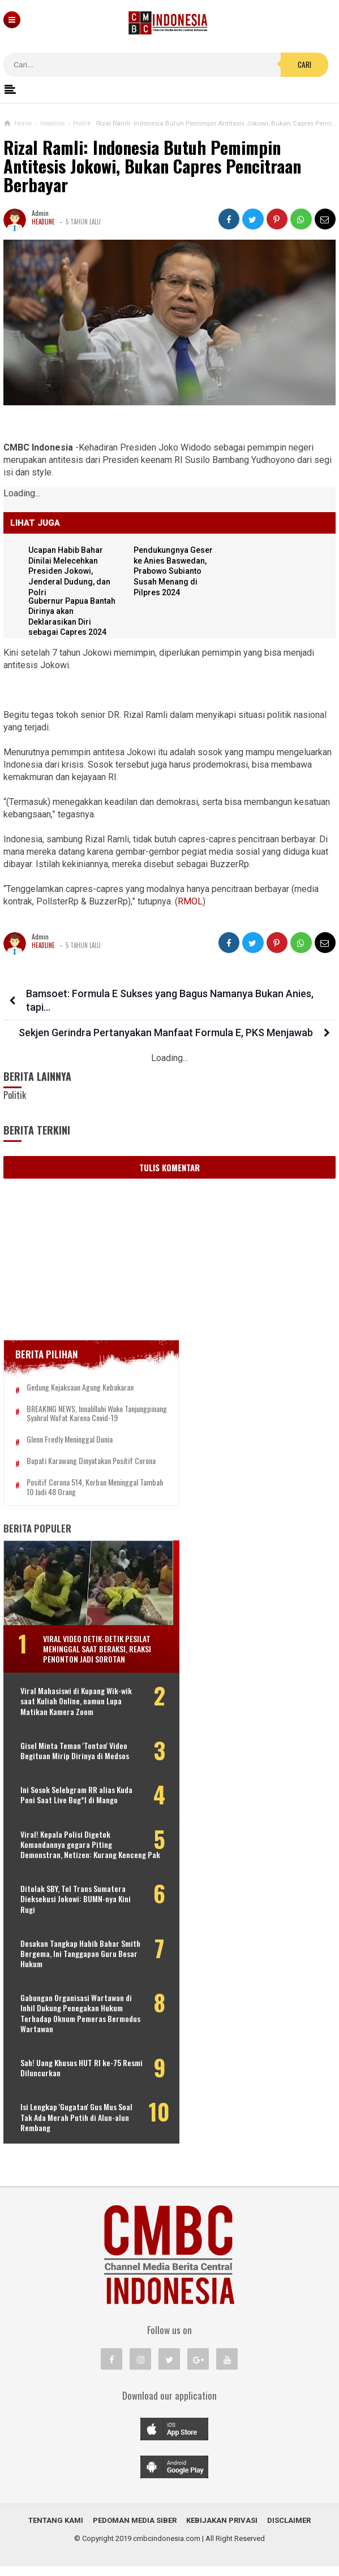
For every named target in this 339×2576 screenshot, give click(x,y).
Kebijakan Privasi (222, 2530)
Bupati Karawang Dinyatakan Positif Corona (91, 1470)
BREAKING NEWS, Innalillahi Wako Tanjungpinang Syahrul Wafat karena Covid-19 (91, 1418)
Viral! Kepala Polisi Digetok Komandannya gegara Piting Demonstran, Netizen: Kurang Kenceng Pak (90, 1854)
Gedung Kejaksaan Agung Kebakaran (80, 1387)
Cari (304, 64)
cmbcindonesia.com (166, 2548)
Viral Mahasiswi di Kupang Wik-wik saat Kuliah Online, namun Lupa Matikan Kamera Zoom (76, 1711)
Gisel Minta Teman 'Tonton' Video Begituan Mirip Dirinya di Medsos (74, 1760)
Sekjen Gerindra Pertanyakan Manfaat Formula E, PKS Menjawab (166, 1032)
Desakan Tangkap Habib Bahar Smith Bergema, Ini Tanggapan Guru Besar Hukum (79, 1963)
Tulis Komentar (169, 1167)
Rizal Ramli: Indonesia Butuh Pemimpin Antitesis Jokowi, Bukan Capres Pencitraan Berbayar (152, 166)
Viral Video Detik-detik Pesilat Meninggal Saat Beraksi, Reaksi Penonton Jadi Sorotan (97, 1658)
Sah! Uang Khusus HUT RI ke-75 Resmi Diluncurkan (70, 2077)
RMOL (190, 901)
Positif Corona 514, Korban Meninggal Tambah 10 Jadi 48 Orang (82, 1496)
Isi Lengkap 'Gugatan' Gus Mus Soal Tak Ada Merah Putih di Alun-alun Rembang (76, 2127)
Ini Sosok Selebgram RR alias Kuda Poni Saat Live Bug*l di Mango (76, 1805)
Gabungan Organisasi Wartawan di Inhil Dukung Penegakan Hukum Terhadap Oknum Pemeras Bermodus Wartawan (80, 2023)
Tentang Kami (55, 2530)
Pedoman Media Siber (135, 2530)
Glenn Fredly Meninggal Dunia (70, 1449)
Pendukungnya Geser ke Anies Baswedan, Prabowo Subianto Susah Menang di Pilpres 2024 (174, 570)
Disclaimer (289, 2530)
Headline (43, 221)
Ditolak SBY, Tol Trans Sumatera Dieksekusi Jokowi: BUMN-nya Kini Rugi (75, 1909)
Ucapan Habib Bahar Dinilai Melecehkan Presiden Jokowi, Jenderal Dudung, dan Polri (70, 570)
